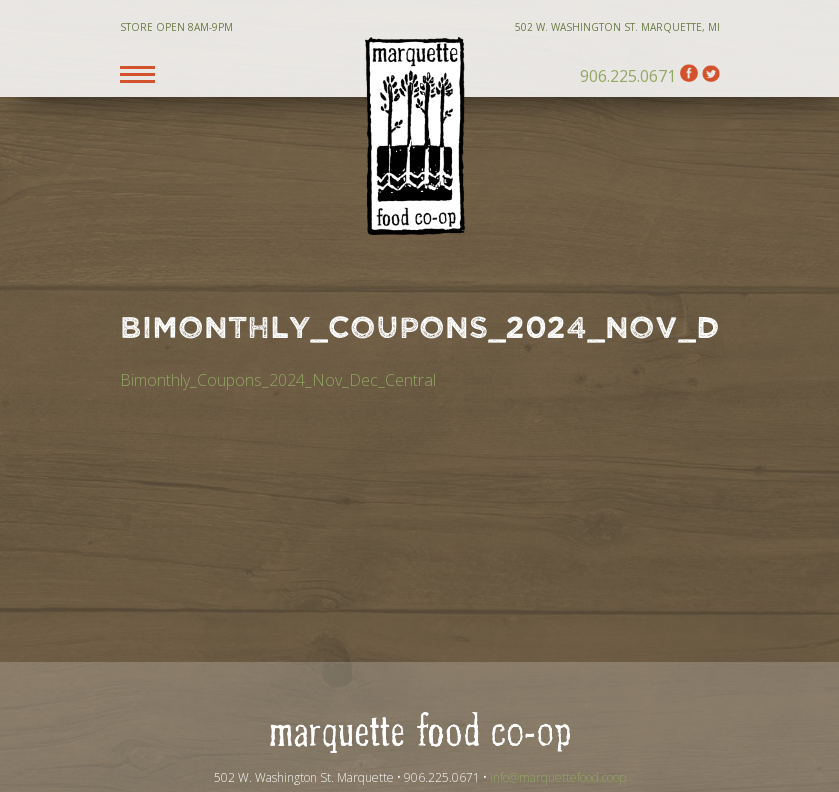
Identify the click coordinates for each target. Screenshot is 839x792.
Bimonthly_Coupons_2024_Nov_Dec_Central (278, 380)
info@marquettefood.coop (558, 777)
